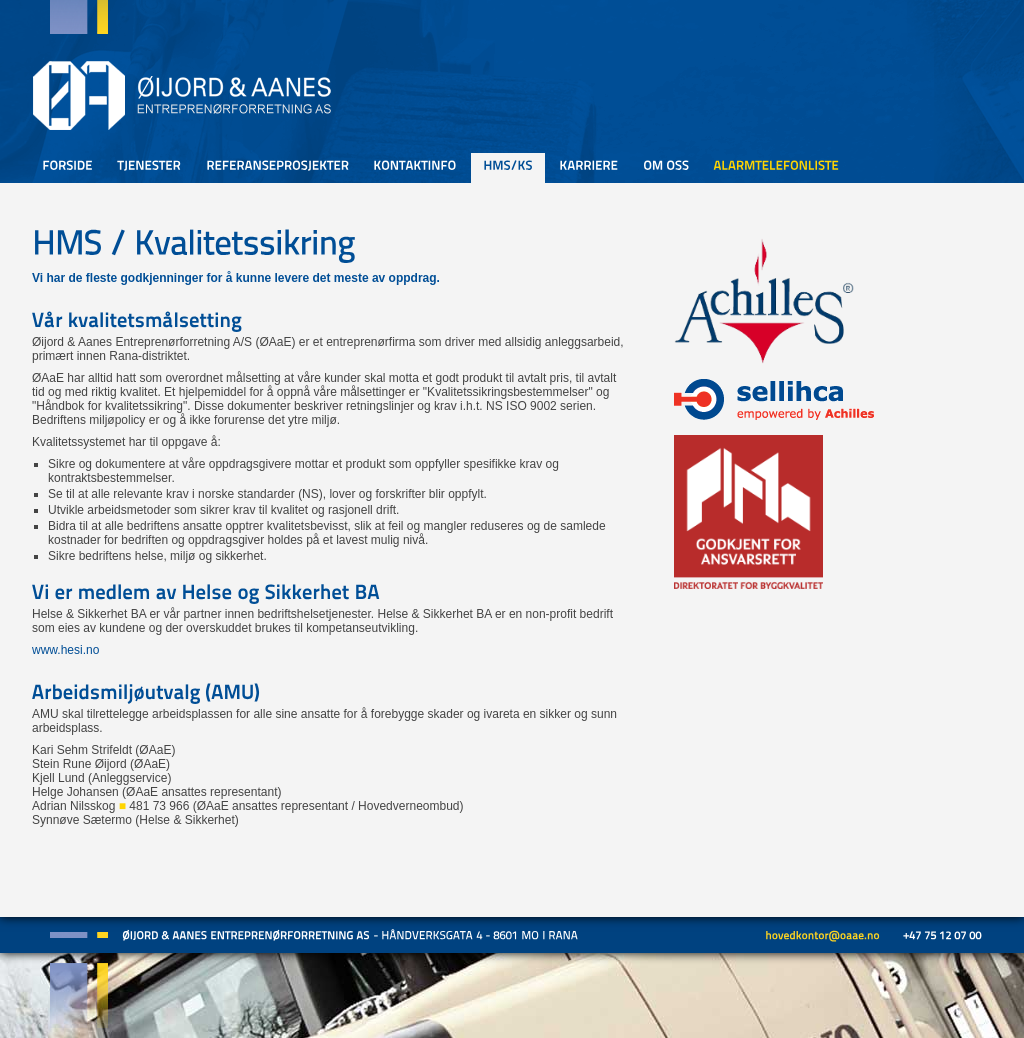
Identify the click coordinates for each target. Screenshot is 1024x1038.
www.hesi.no (65, 650)
